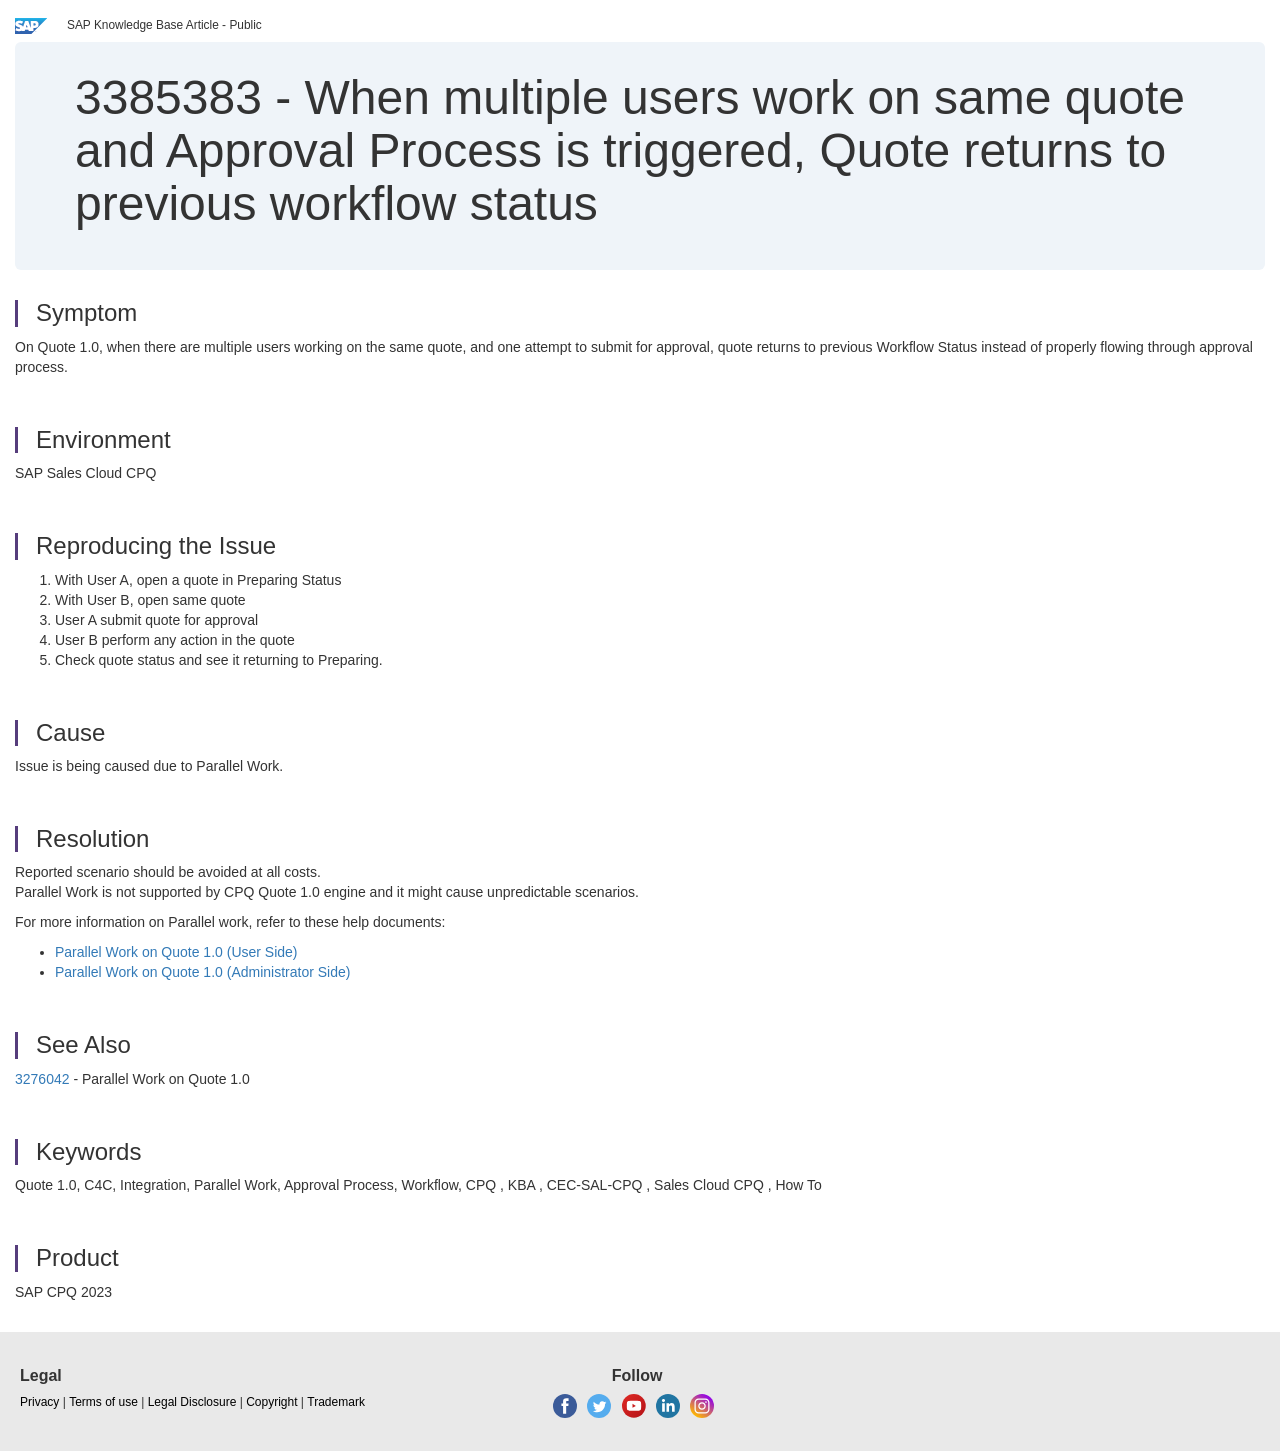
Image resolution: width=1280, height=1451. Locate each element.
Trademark (336, 1402)
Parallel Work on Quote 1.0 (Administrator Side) (202, 972)
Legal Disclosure (192, 1402)
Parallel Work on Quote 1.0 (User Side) (176, 952)
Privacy (39, 1402)
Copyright (271, 1402)
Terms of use (103, 1402)
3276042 (42, 1079)
